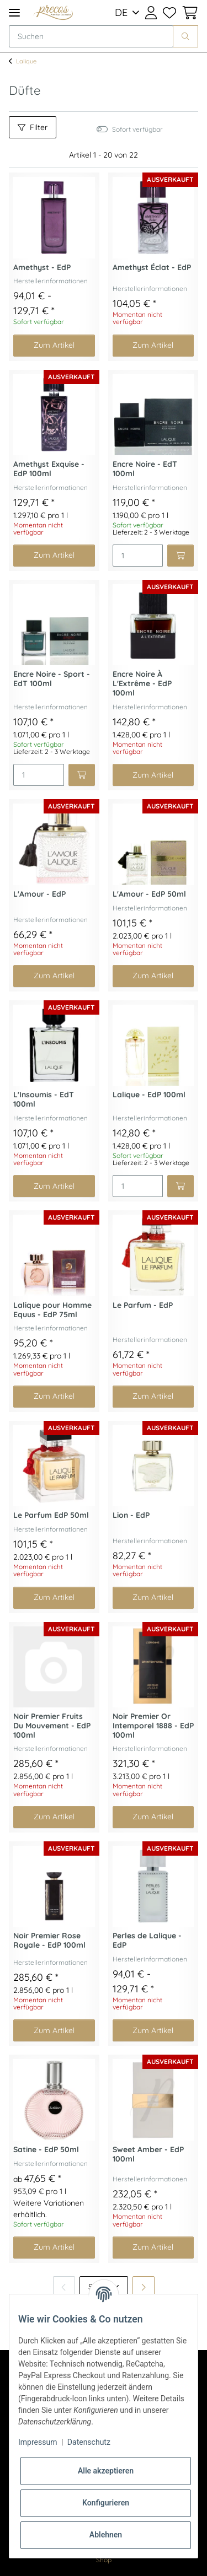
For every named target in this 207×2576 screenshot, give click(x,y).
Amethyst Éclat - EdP (152, 267)
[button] (151, 13)
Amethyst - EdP (42, 267)
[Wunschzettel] (169, 13)
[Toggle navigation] (14, 12)
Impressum (37, 2442)
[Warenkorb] (188, 13)
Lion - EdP (131, 1515)
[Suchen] (91, 36)
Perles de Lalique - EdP (147, 1940)
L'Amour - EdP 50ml (149, 894)
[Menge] (138, 556)
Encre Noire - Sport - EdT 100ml (51, 679)
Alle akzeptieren (106, 2470)
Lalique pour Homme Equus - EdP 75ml (52, 1310)
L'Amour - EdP (39, 894)
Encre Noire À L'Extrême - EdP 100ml (142, 684)
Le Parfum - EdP (143, 1305)
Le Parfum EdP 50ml (51, 1515)
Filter (32, 127)
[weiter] (143, 2287)
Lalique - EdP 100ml (149, 1095)
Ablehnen (105, 2534)
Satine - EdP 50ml (46, 2149)
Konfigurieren (105, 2502)
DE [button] (121, 12)
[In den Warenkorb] (180, 556)
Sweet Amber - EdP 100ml (148, 2154)
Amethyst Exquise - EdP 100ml (48, 469)
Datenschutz (88, 2442)
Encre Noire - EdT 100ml (145, 469)
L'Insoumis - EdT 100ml (43, 1099)
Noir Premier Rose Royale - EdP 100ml (49, 1940)
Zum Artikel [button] (54, 345)
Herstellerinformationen (50, 281)
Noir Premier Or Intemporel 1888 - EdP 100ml (153, 1726)
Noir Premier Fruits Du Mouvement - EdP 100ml (52, 1726)
